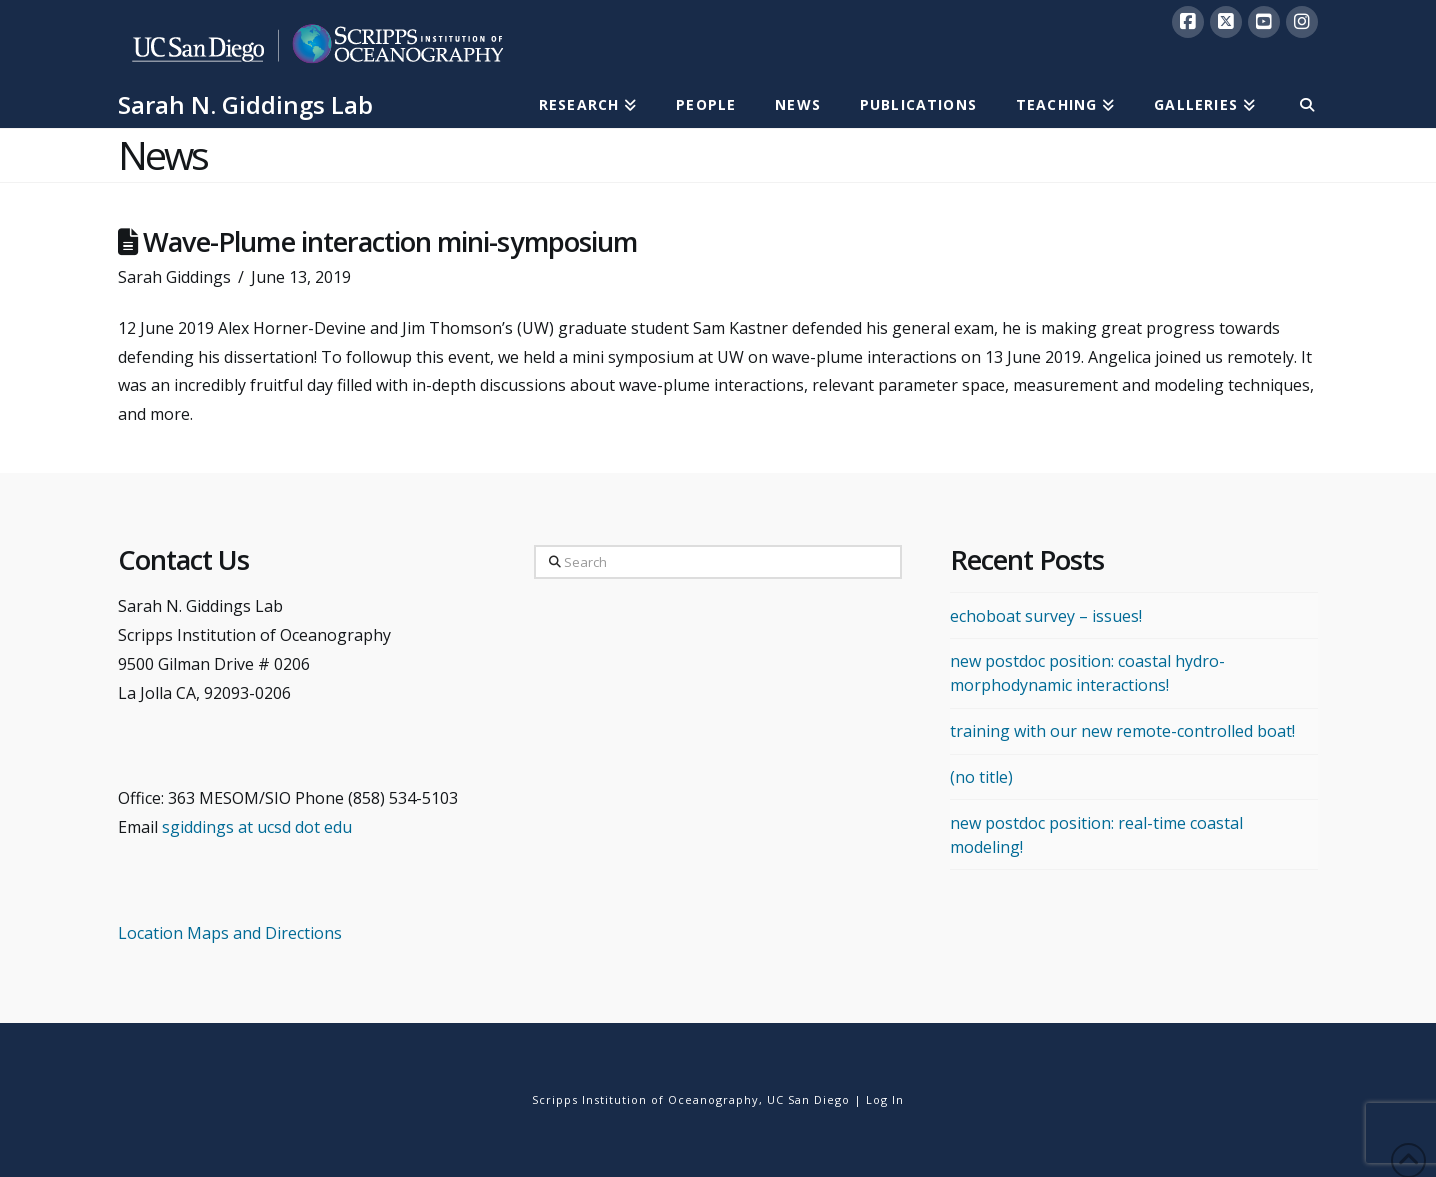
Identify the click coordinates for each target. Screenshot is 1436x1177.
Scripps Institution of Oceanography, (647, 1099)
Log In (885, 1099)
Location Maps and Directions (230, 933)
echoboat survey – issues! (1046, 616)
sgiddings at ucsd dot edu (257, 827)
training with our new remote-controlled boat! (1122, 731)
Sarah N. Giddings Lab (245, 105)
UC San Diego (808, 1099)
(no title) (981, 777)
